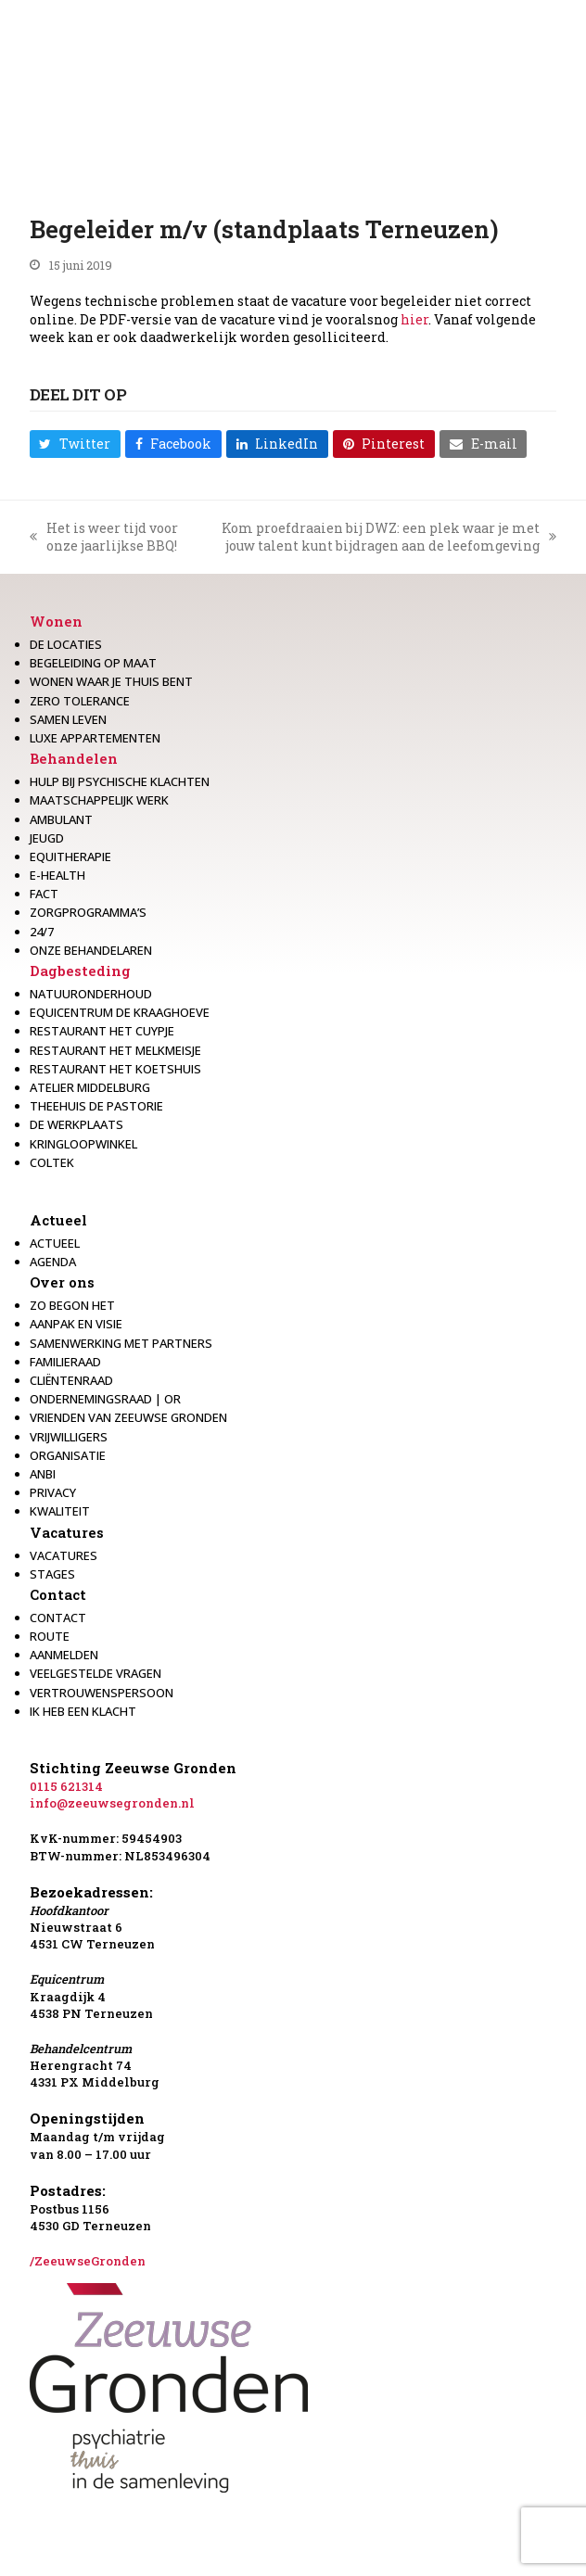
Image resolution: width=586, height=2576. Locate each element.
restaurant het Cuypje (102, 1030)
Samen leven (68, 719)
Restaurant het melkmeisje (115, 1050)
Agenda (53, 1261)
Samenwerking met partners (121, 1343)
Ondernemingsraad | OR (105, 1398)
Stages (52, 1574)
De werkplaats (76, 1124)
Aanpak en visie (76, 1323)
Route (50, 1636)
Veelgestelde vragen (95, 1673)
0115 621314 (66, 1786)
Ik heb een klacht (83, 1711)
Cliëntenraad (71, 1380)
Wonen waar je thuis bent (111, 681)
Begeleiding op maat (93, 662)
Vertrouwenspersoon (101, 1692)
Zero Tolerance (80, 700)
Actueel (58, 1220)
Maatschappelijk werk (99, 800)
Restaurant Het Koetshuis (115, 1068)
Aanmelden (64, 1654)
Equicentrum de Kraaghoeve (120, 1012)
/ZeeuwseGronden (88, 2260)
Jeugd (47, 838)
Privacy (53, 1492)
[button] (75, 444)
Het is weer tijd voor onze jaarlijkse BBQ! (104, 537)
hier (414, 319)
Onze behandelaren (91, 950)
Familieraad (65, 1361)
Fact (44, 893)
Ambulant (61, 819)
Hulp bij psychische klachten (120, 781)
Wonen (56, 621)
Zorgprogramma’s (88, 912)
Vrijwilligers (69, 1436)
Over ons (62, 1282)
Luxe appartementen (95, 738)
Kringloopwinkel (83, 1144)
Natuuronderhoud (91, 993)
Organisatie (68, 1455)
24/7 (42, 931)
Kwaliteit (60, 1511)
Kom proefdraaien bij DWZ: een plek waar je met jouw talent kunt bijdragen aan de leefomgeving (378, 537)
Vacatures (67, 1532)
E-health (57, 875)
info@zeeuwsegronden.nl (112, 1803)
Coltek (52, 1162)
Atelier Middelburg (90, 1087)
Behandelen (74, 758)
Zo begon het (72, 1305)
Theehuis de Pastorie (96, 1106)
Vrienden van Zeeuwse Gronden (128, 1417)
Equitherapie (70, 856)
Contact (58, 1594)
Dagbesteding (80, 970)
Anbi (43, 1474)
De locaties (66, 644)
